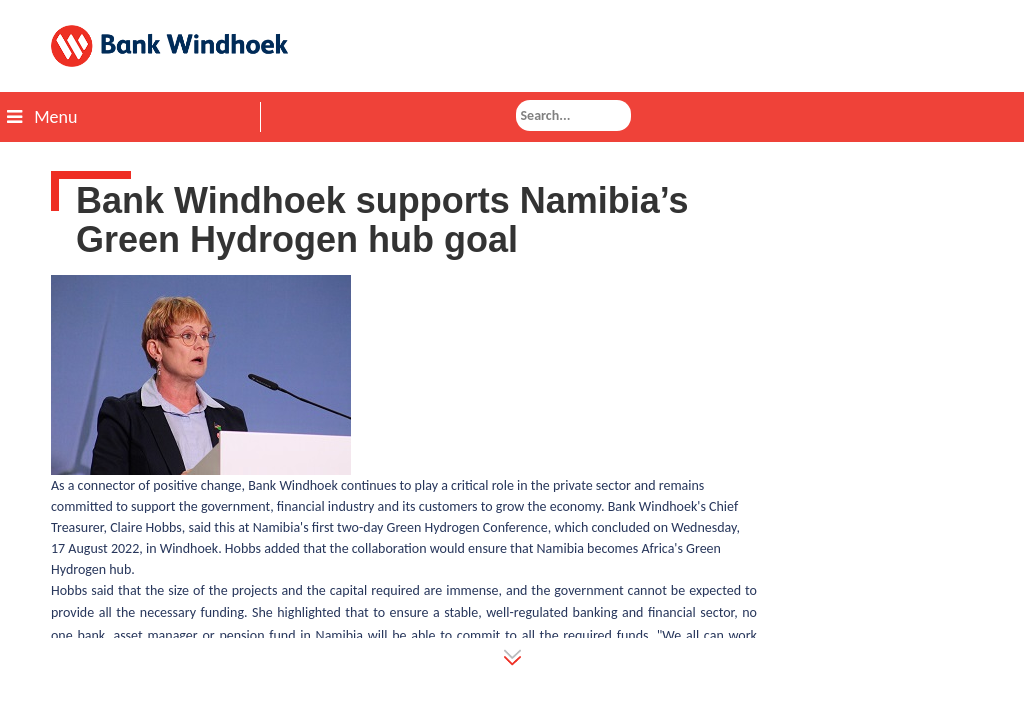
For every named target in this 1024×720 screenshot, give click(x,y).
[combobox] (573, 115)
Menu (42, 117)
